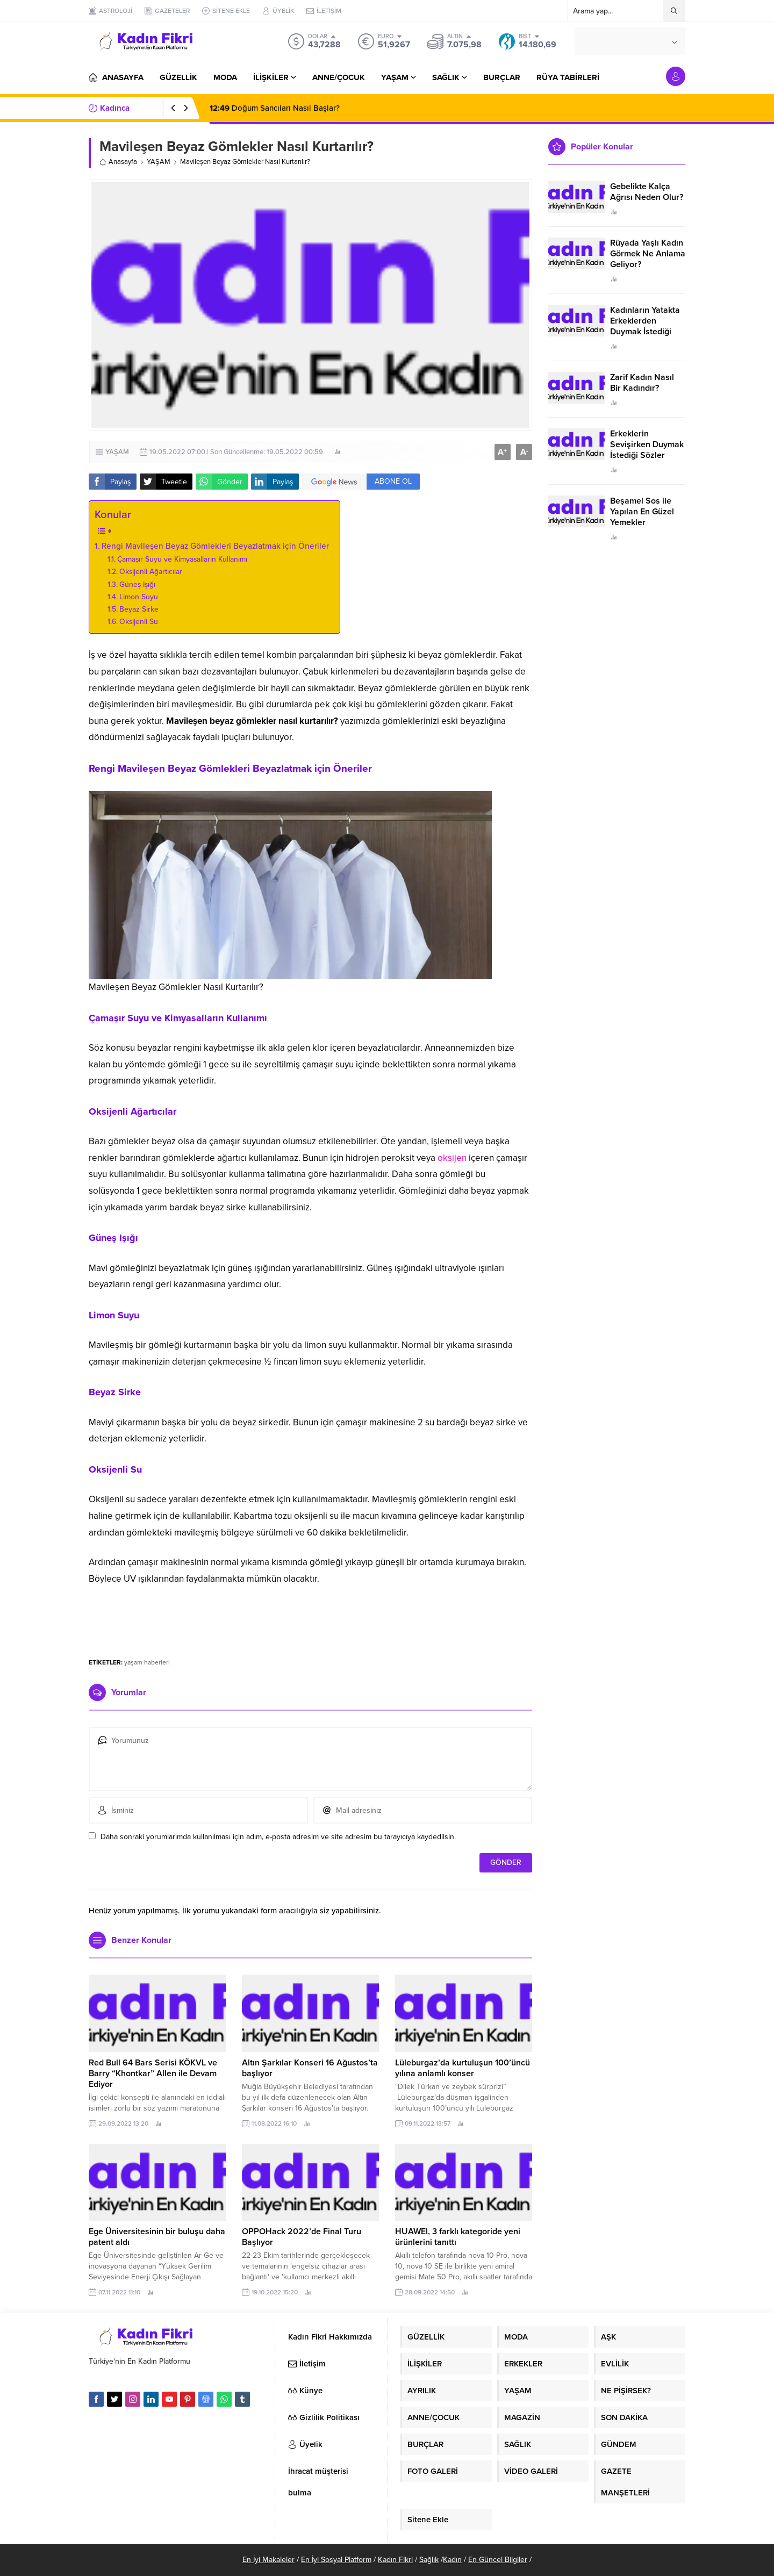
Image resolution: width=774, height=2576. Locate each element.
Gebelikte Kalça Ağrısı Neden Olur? (646, 192)
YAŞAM (158, 161)
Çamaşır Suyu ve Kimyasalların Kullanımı (183, 559)
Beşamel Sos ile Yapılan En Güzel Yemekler (642, 512)
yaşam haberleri (147, 1662)
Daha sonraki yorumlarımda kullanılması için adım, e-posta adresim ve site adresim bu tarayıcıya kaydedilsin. (278, 1836)
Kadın (452, 2559)
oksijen (452, 1158)
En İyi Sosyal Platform (336, 2559)
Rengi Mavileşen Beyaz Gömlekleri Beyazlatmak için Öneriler (215, 546)
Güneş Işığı (138, 584)
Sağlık (429, 2559)
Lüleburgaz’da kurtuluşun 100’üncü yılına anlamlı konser (462, 2068)
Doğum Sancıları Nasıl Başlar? (275, 108)
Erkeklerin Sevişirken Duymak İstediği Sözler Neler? (647, 449)
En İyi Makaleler (268, 2559)
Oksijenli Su (139, 621)
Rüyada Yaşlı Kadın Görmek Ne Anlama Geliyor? (647, 254)
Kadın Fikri (395, 2559)
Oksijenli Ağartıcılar (151, 571)
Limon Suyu (139, 596)
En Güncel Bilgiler (497, 2559)
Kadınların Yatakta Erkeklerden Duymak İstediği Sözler (645, 326)
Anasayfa (118, 161)
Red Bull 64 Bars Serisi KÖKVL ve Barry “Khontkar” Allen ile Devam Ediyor (153, 2073)
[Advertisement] (310, 1616)
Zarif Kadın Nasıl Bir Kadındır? (642, 382)
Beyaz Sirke (140, 609)
